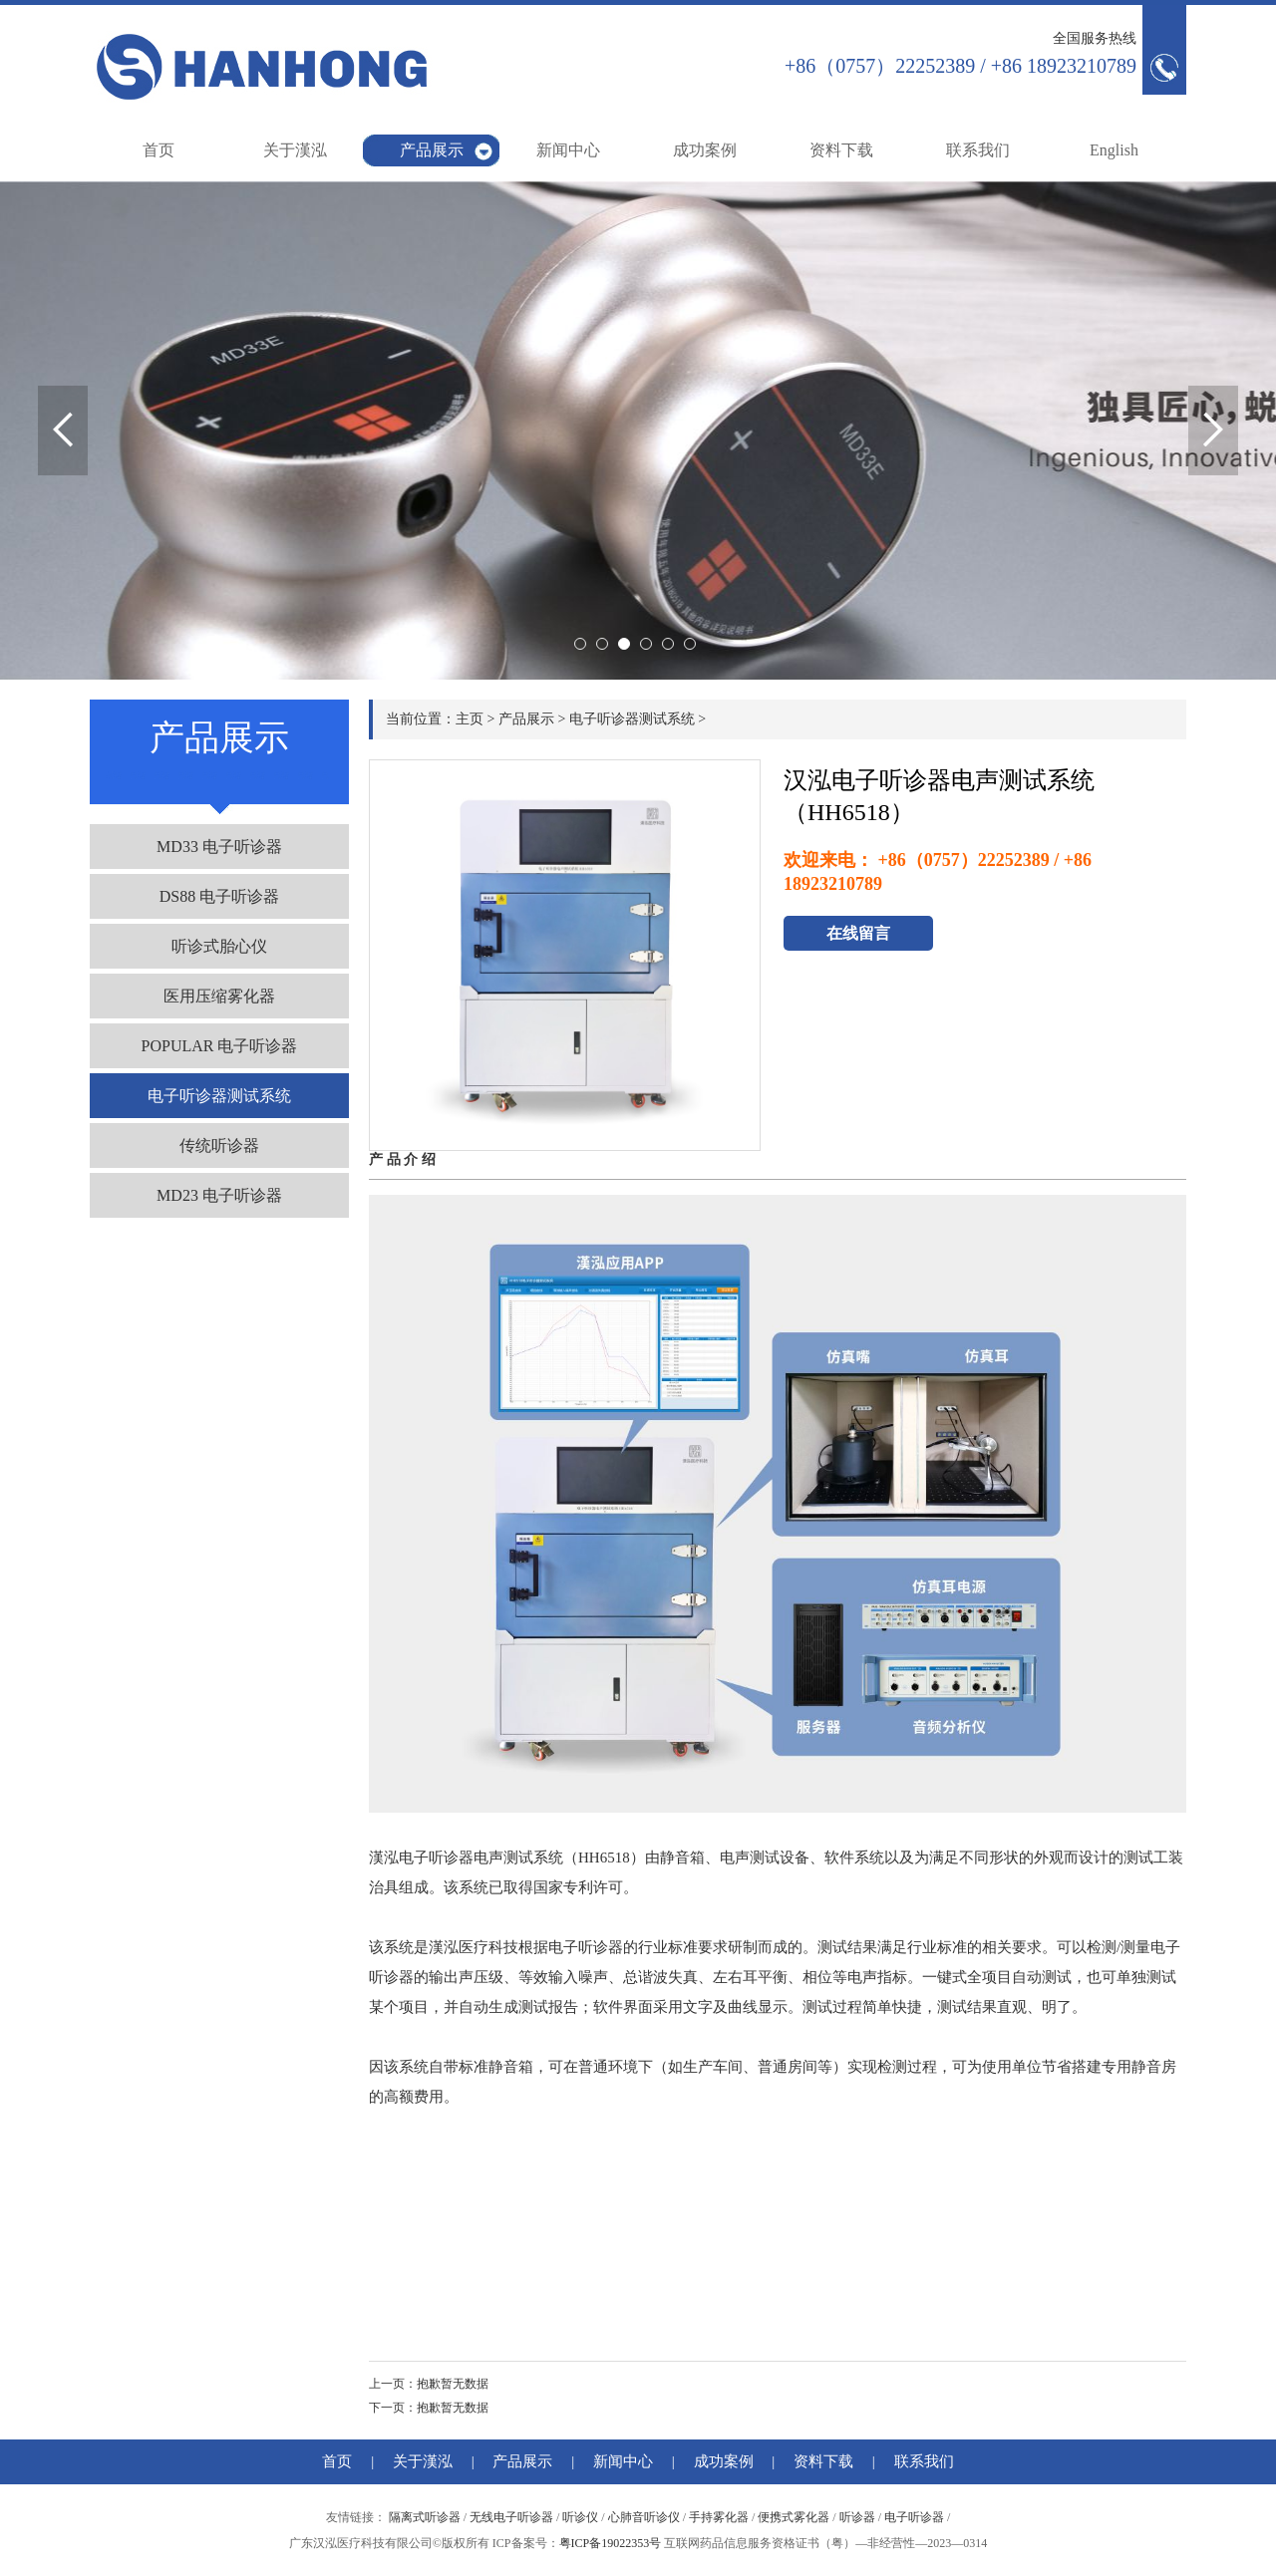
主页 (469, 719)
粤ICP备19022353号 (610, 2543)
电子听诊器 (914, 2517)
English (1114, 150)
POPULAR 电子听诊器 (220, 1045)
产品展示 (432, 150)
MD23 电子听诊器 (219, 1195)
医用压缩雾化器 (219, 996)
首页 (158, 150)
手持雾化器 (719, 2517)
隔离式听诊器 (425, 2517)
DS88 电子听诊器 (219, 896)
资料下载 (841, 150)
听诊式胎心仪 (219, 946)
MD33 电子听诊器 (219, 846)
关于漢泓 (295, 150)
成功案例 (705, 150)
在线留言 (858, 933)
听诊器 (857, 2517)
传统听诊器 (219, 1145)
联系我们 (978, 150)
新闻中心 (568, 150)
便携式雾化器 (793, 2517)
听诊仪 (580, 2517)
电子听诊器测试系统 (219, 1095)
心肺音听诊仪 (644, 2517)
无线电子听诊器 (511, 2517)
